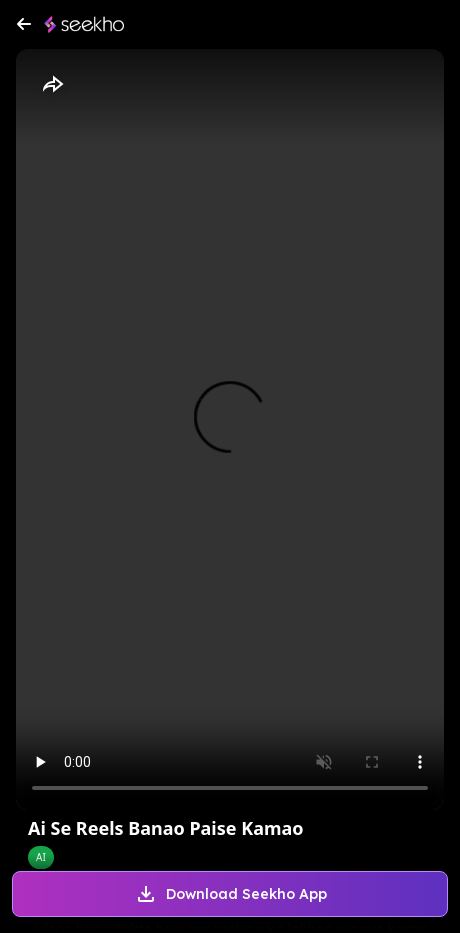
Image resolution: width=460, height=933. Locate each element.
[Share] (52, 85)
